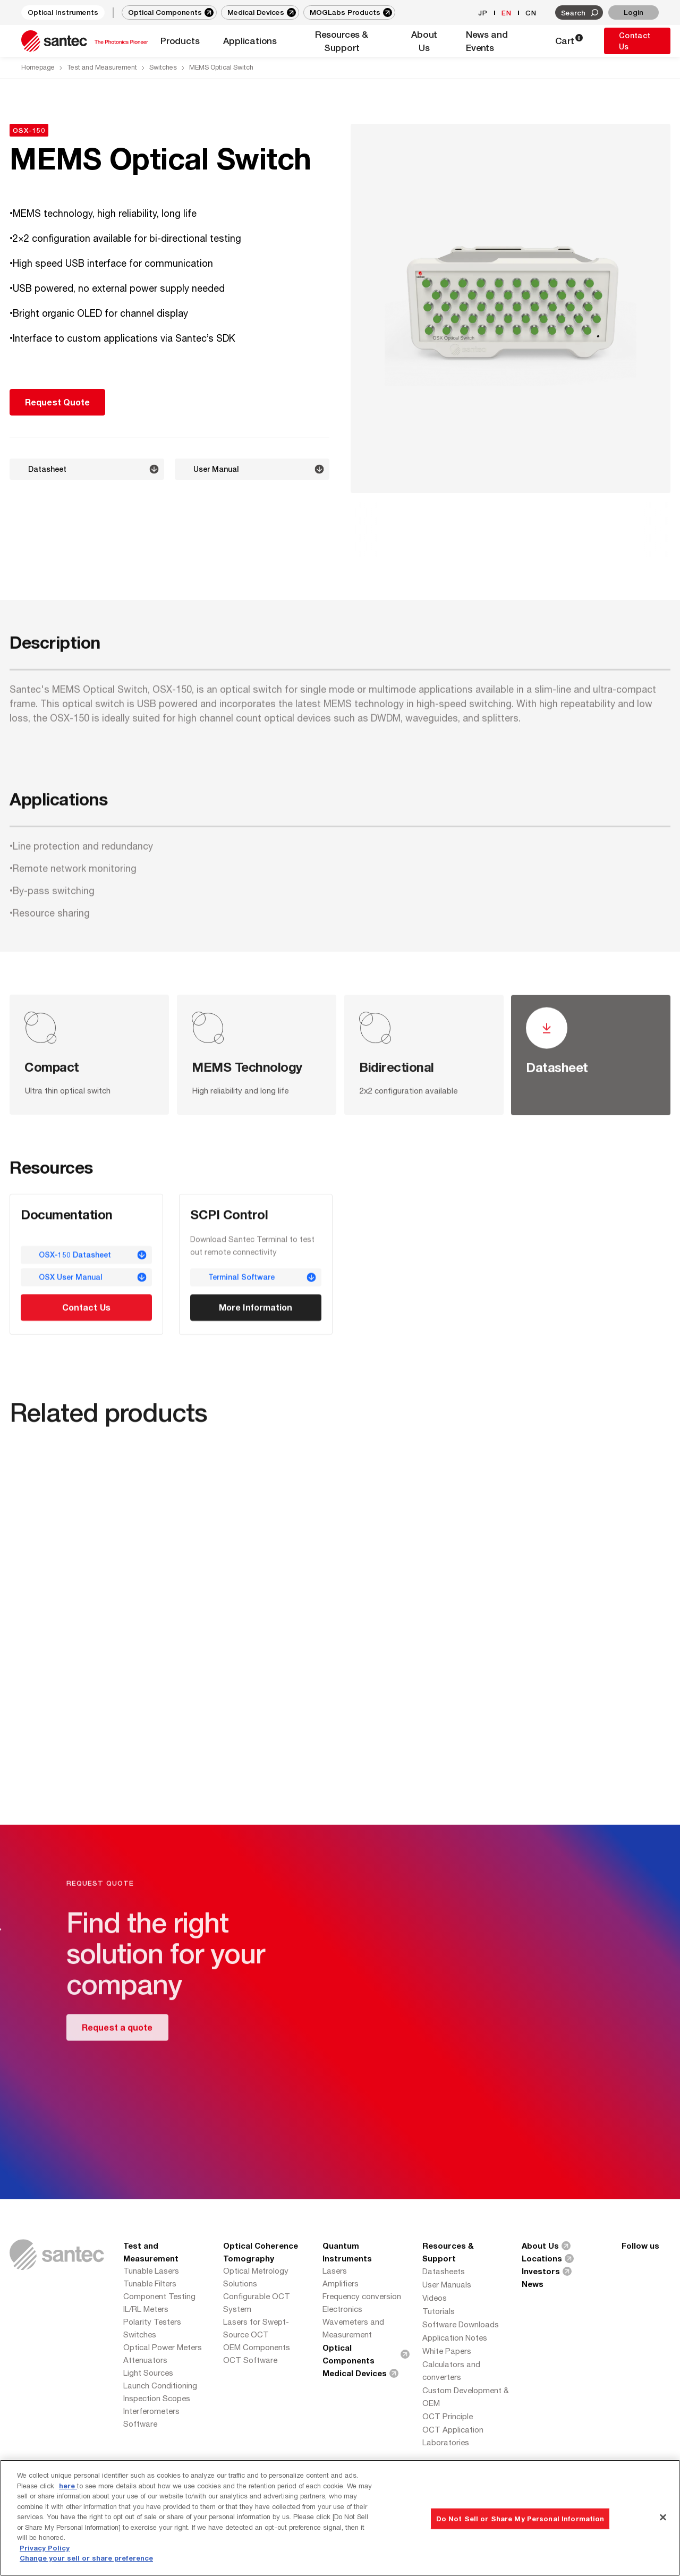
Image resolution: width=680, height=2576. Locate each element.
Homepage (38, 67)
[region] (340, 2518)
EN (507, 13)
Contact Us (635, 41)
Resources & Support (448, 2252)
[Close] (663, 2517)
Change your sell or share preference (86, 2558)
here (68, 2485)
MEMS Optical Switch (221, 67)
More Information (255, 1309)
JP (483, 13)
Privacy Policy (45, 2548)
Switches (163, 67)
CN (531, 13)
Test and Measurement (102, 67)
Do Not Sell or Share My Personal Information (520, 2518)
